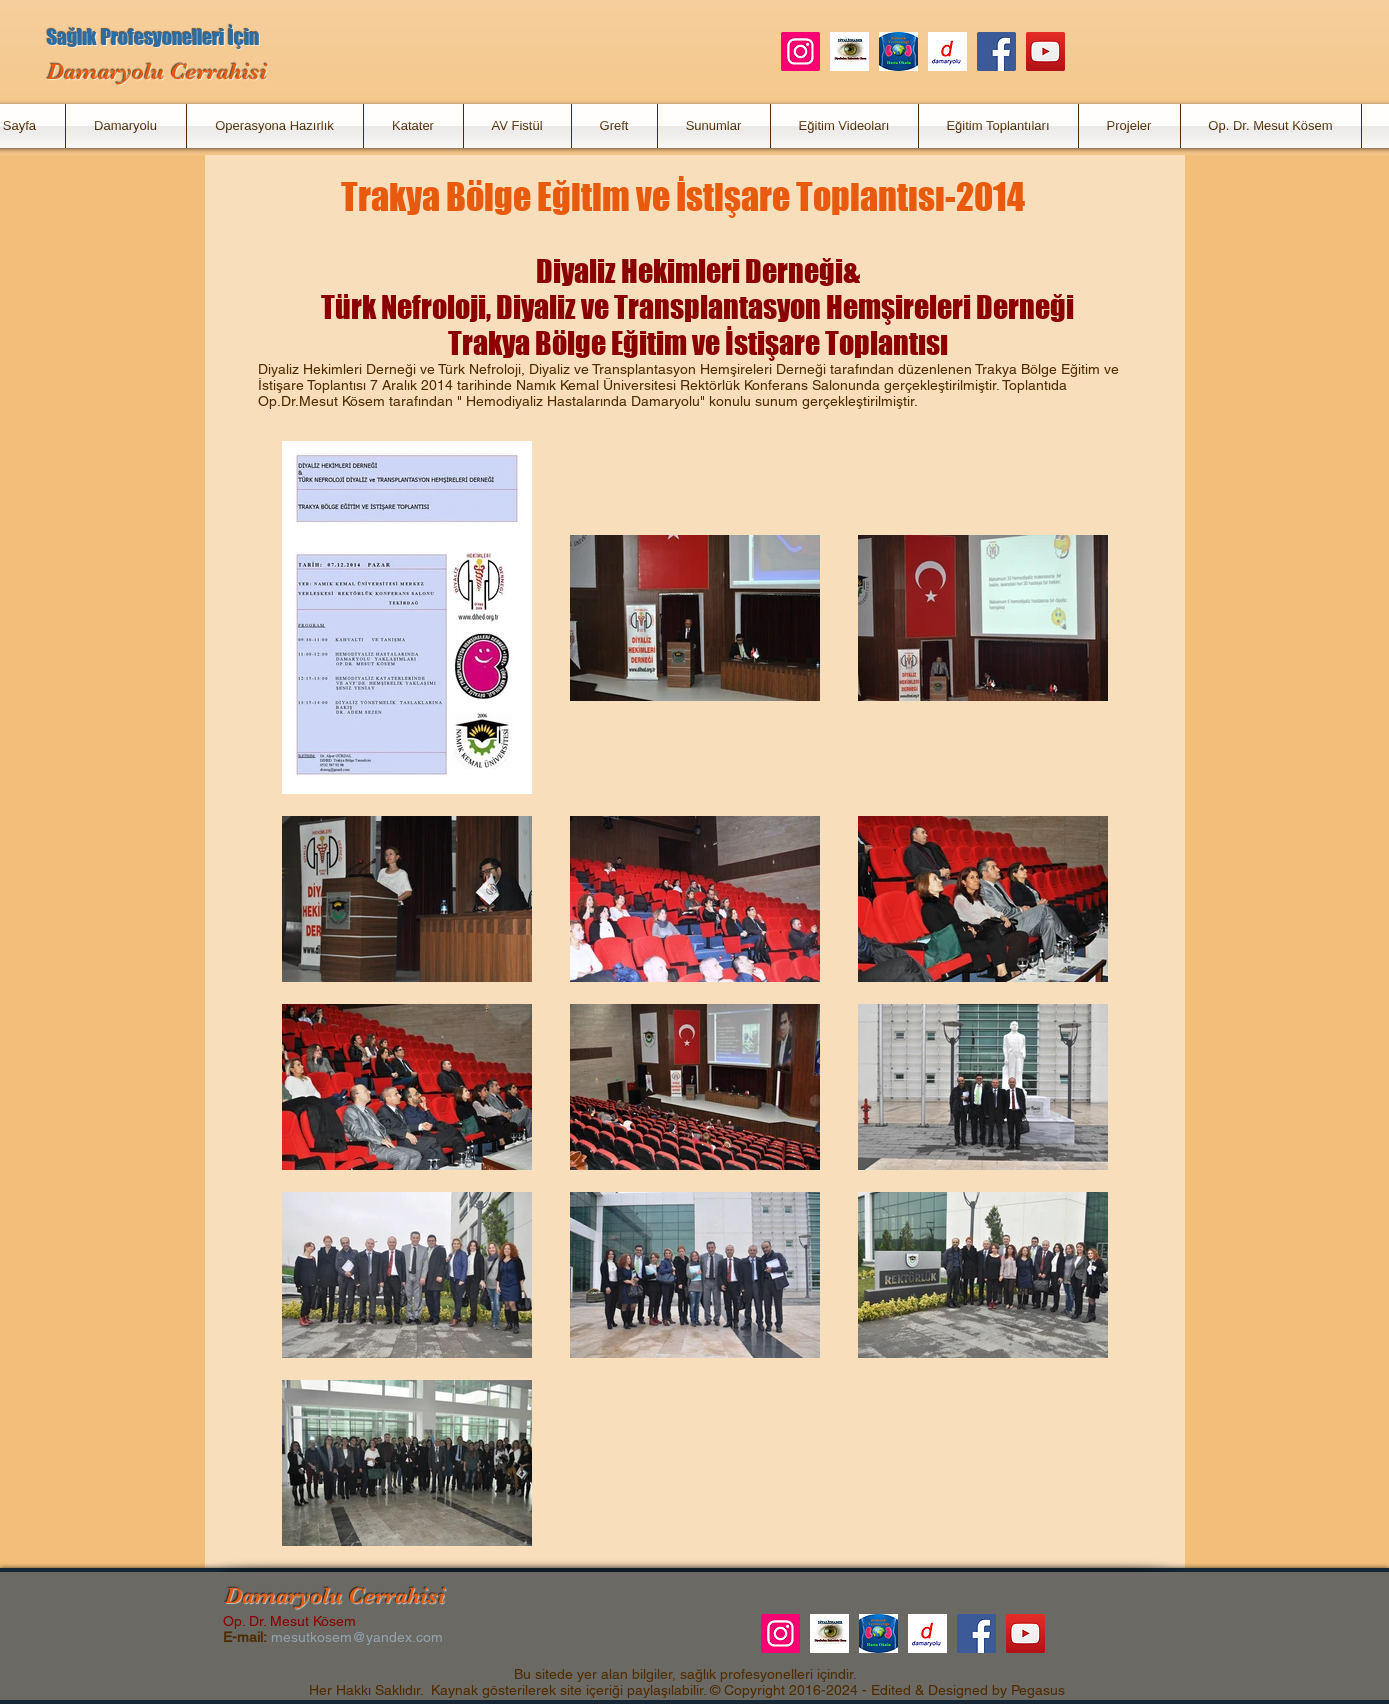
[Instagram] (800, 51)
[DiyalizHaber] (849, 51)
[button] (126, 126)
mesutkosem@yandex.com (357, 1637)
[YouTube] (1045, 51)
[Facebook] (996, 51)
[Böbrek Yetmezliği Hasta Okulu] (898, 51)
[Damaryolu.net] (947, 51)
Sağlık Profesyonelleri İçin (153, 37)
